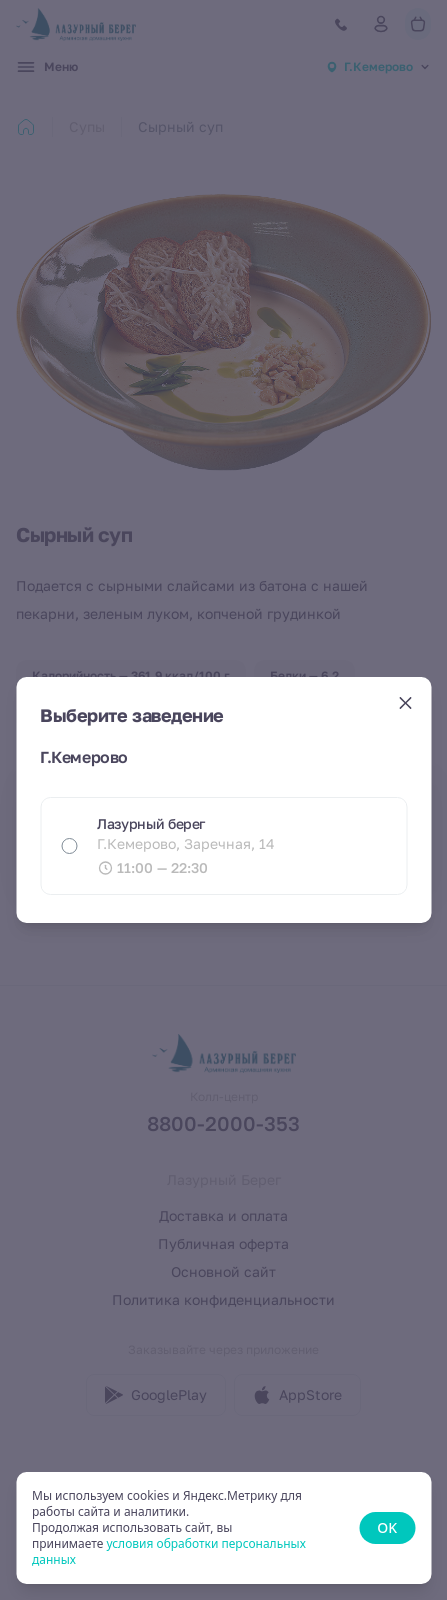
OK (387, 1527)
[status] (223, 1528)
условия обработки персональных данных (169, 1551)
